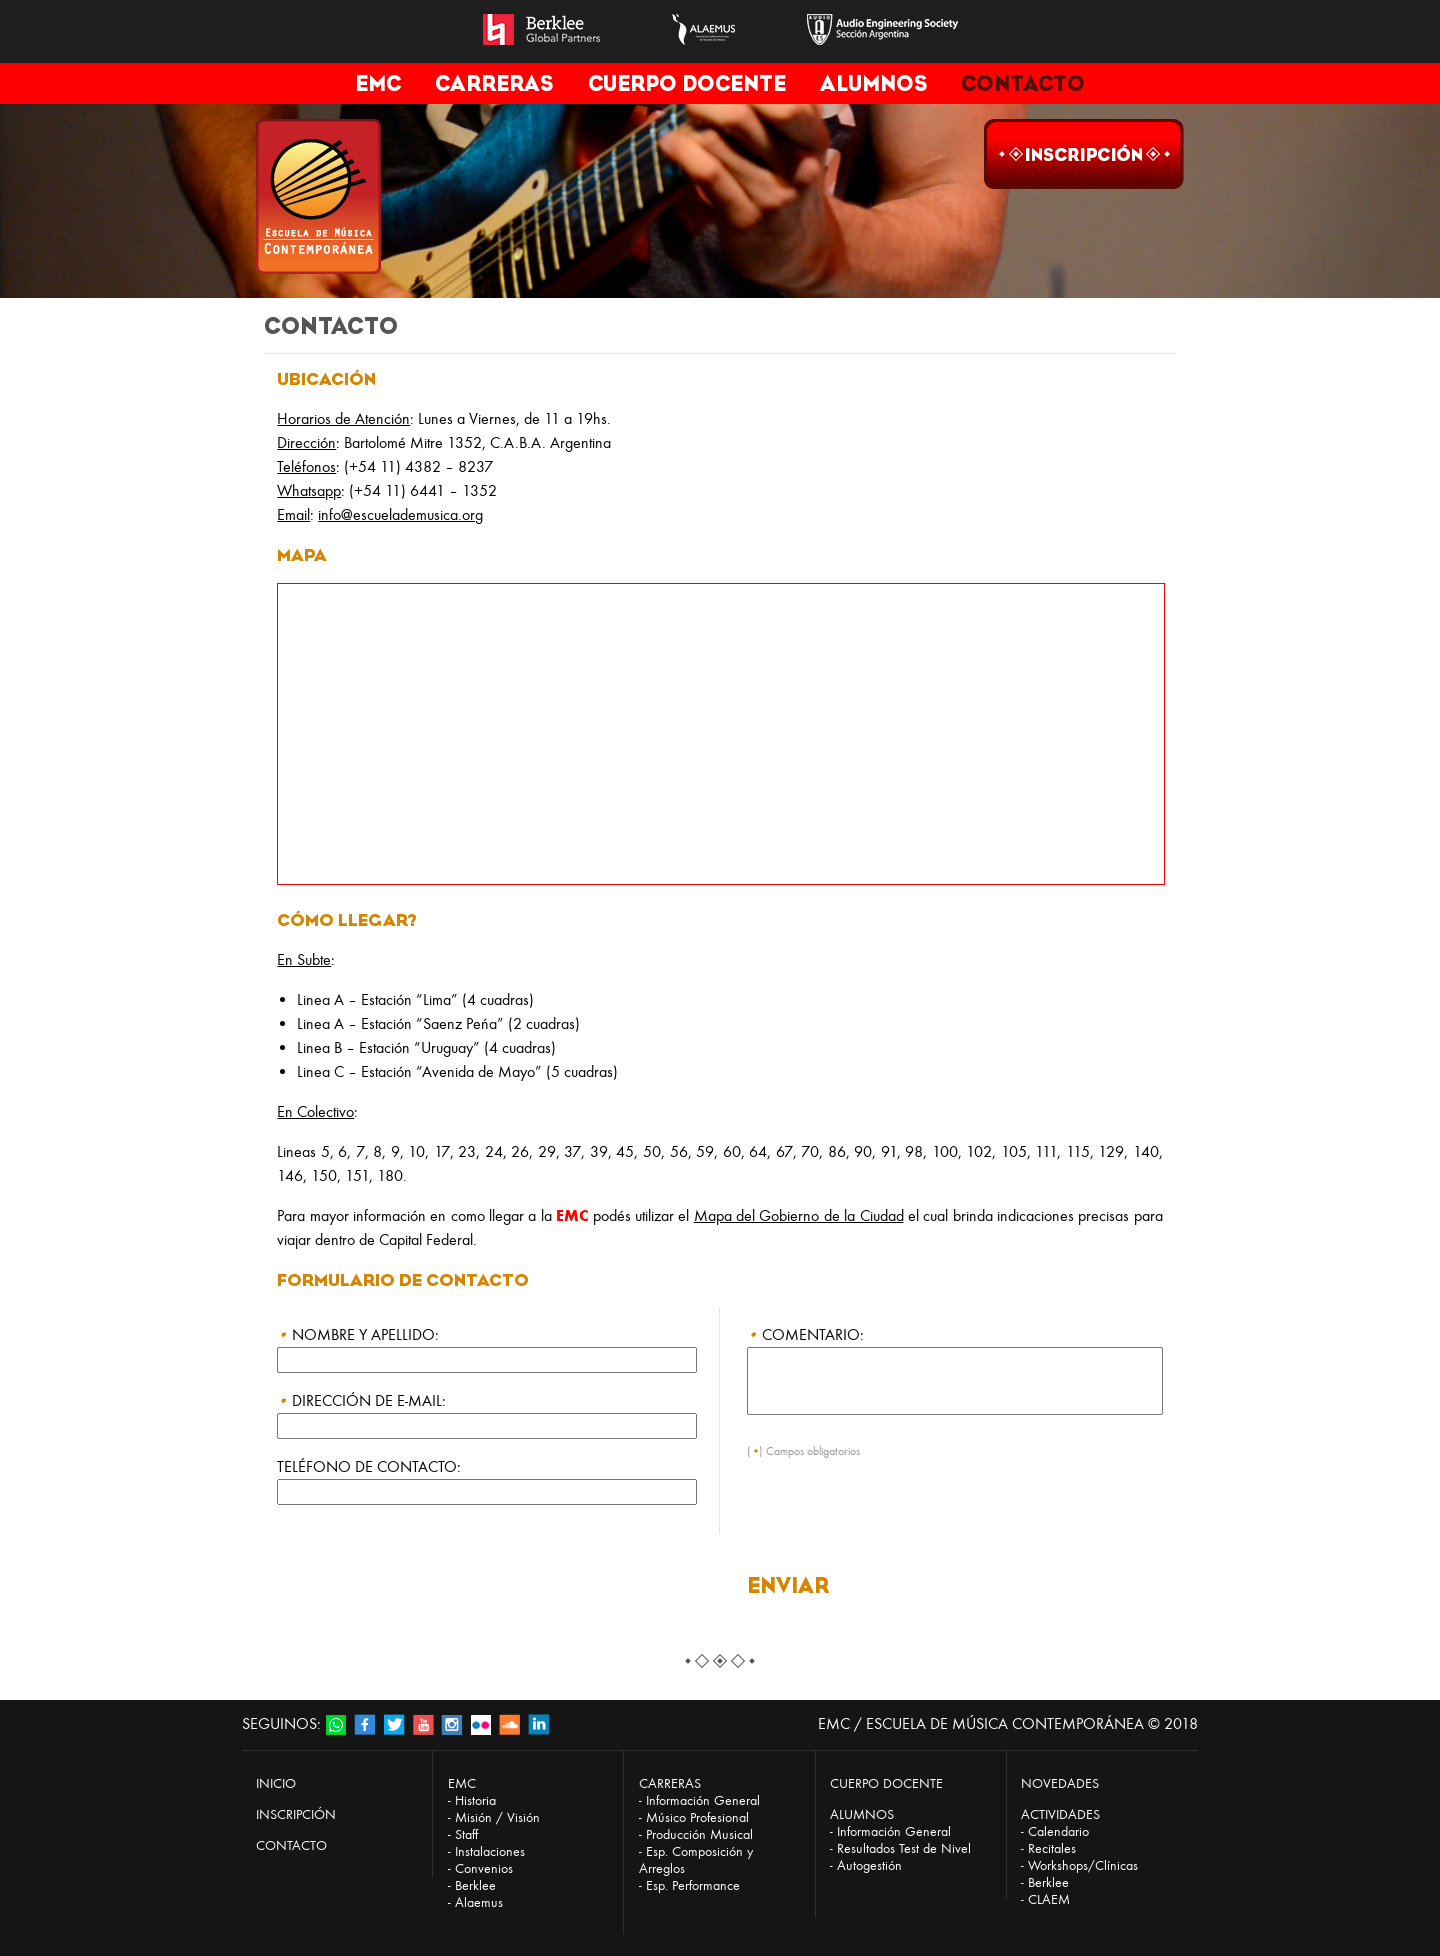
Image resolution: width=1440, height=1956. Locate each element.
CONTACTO (1023, 83)
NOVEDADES (1060, 1783)
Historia (475, 1800)
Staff (466, 1834)
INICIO (276, 1783)
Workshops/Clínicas (1083, 1865)
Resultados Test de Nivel (904, 1848)
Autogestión (869, 1865)
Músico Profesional (697, 1817)
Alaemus (479, 1902)
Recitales (1052, 1848)
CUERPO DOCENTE (687, 83)
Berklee (475, 1885)
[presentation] (899, 1518)
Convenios (484, 1868)
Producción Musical (699, 1834)
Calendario (1058, 1831)
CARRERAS (494, 83)
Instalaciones (490, 1851)
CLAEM (1049, 1899)
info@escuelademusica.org (400, 514)
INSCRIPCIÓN (296, 1814)
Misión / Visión (497, 1817)
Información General (703, 1800)
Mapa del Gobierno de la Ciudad (799, 1215)
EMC (378, 83)
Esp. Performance (693, 1885)
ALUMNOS (873, 83)
